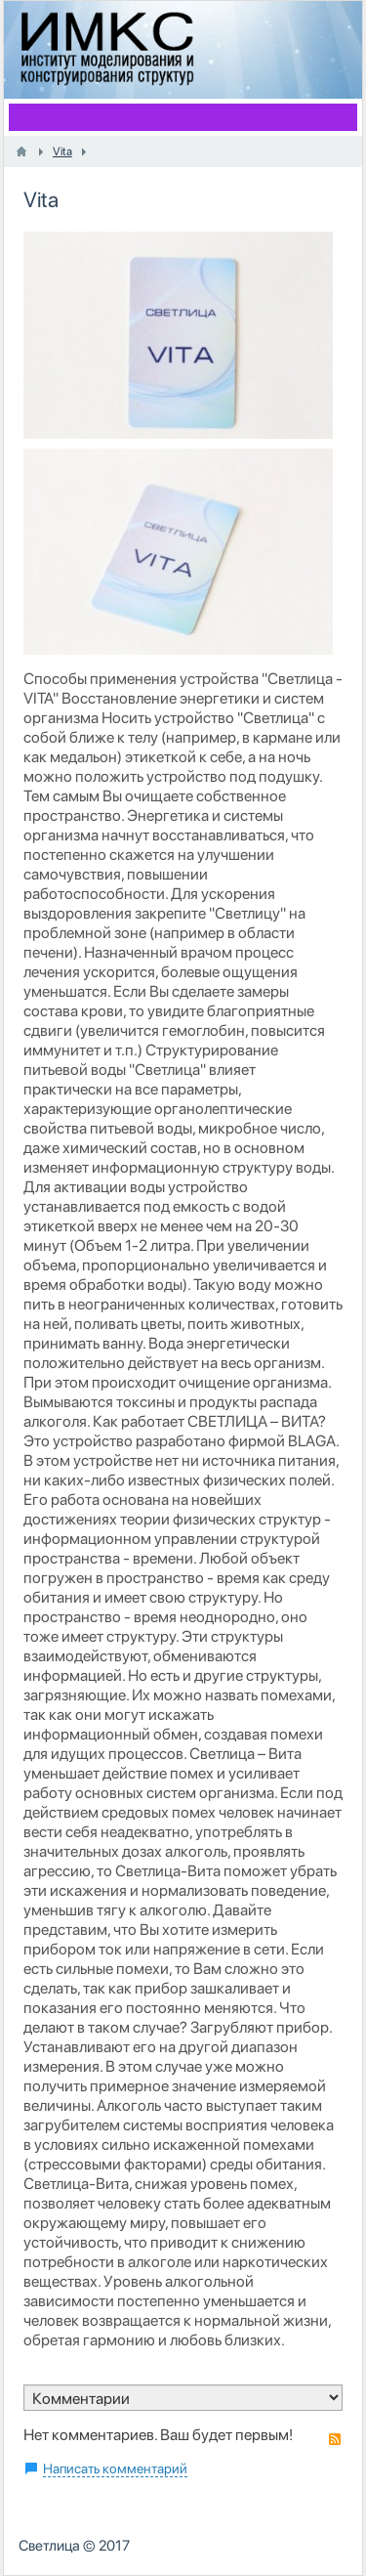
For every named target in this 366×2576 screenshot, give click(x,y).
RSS (335, 2439)
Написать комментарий (115, 2468)
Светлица (49, 2546)
